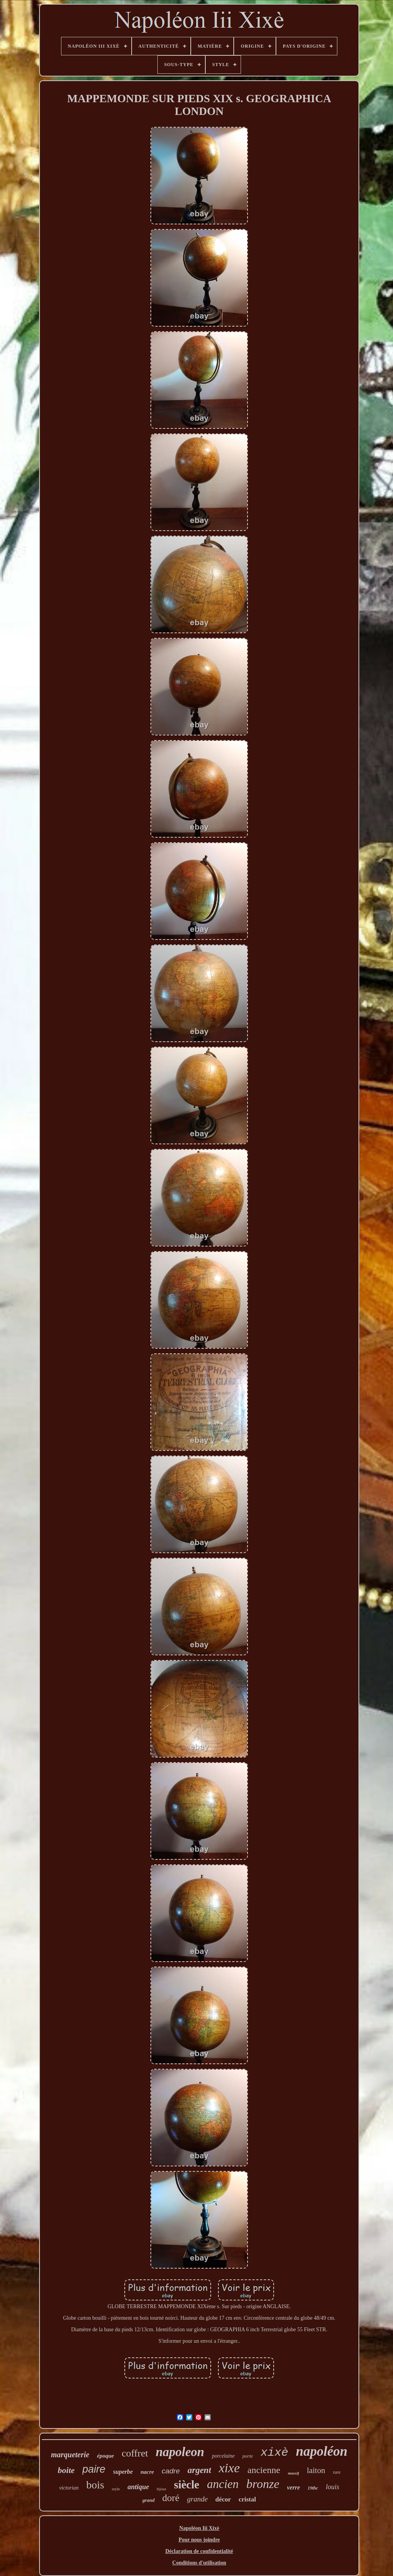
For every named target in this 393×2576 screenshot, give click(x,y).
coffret (135, 2453)
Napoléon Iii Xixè (199, 2528)
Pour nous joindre (199, 2540)
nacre (147, 2472)
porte (248, 2456)
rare (336, 2472)
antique (138, 2487)
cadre (171, 2471)
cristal (247, 2499)
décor (223, 2499)
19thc (313, 2488)
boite (66, 2470)
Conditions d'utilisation (199, 2563)
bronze (262, 2484)
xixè (274, 2452)
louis (332, 2487)
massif (293, 2473)
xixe (229, 2468)
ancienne (264, 2470)
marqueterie (70, 2454)
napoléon (321, 2451)
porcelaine (223, 2456)
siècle (186, 2484)
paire (94, 2469)
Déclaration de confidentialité (199, 2551)
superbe (123, 2471)
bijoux (161, 2489)
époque (105, 2456)
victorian (69, 2488)
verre (293, 2487)
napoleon (180, 2452)
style (116, 2488)
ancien (223, 2484)
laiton (316, 2470)
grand (148, 2500)
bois (95, 2485)
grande (197, 2499)
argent (199, 2470)
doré (170, 2498)
